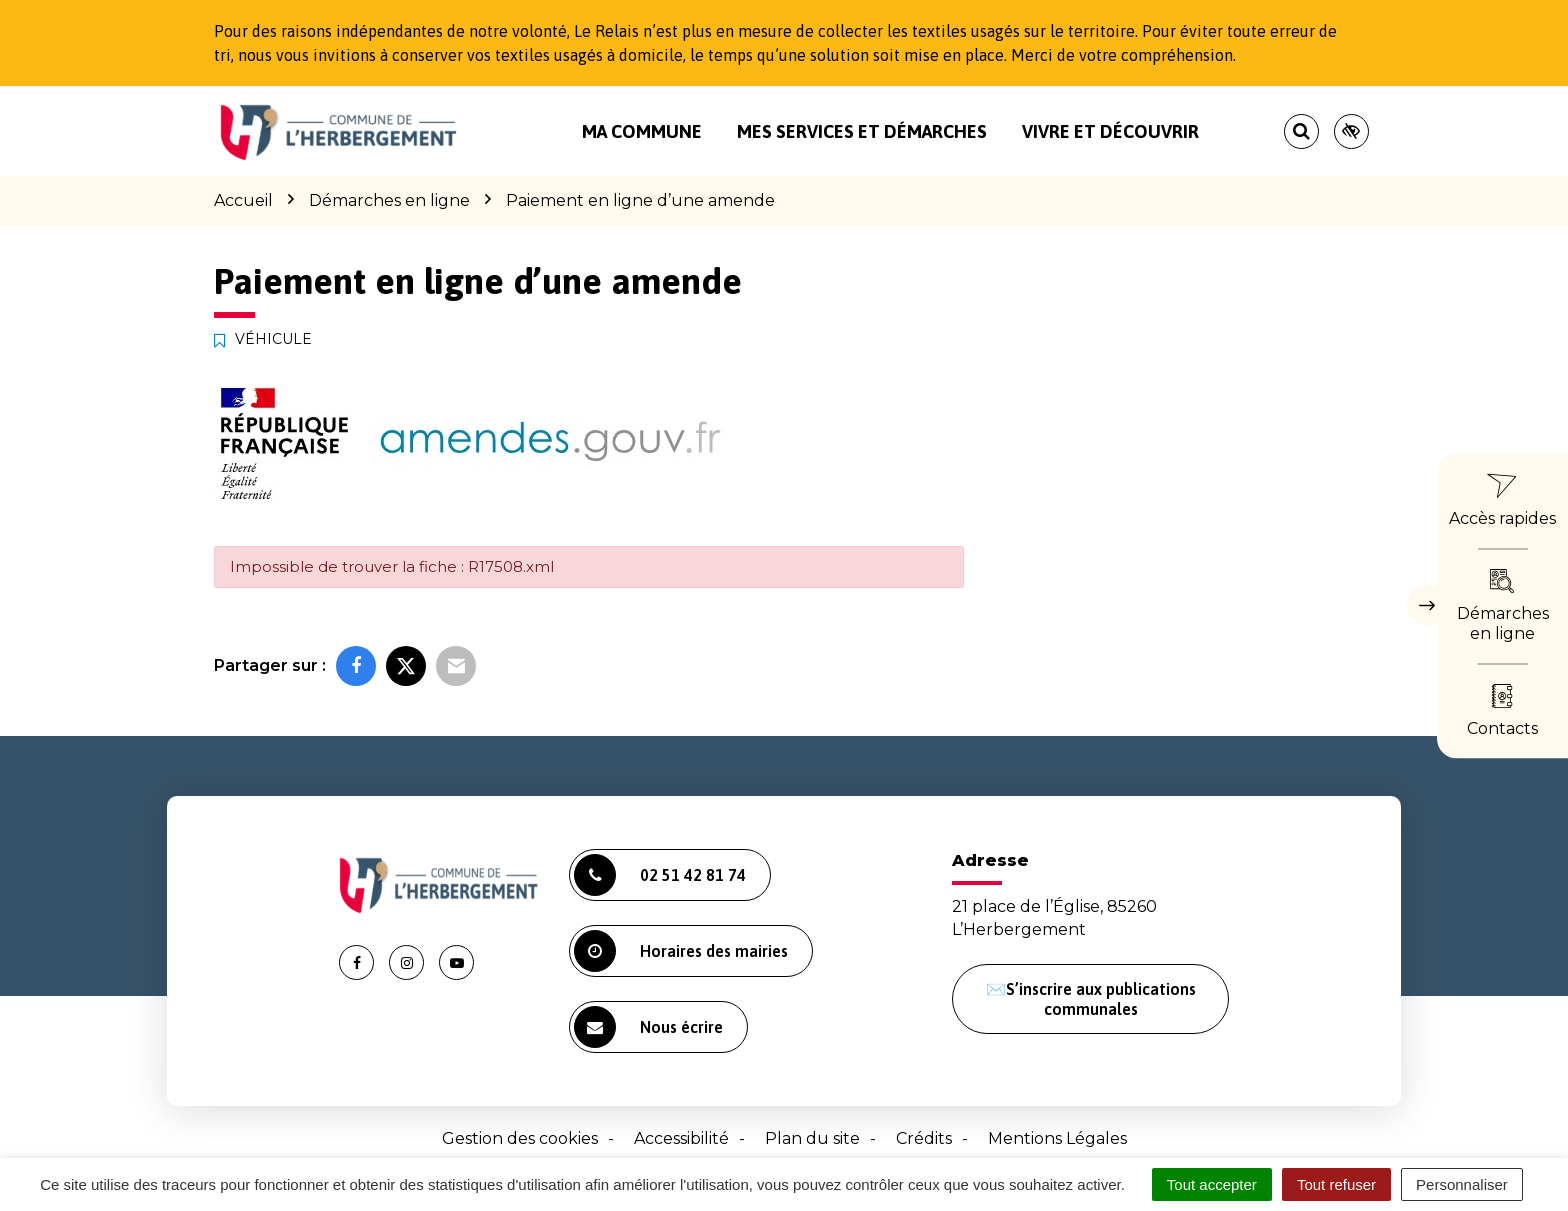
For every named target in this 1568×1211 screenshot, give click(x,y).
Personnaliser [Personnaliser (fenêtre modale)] (1462, 1184)
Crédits (924, 1138)
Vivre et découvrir (1110, 131)
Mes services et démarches (862, 131)
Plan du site (812, 1138)
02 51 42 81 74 (660, 875)
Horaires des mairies (681, 951)
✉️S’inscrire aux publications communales (1091, 999)
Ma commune (642, 131)
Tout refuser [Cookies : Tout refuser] (1336, 1184)
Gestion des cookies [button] (520, 1138)
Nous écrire (648, 1027)
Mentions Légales (1057, 1138)
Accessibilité (681, 1138)
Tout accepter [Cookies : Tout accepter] (1212, 1184)
